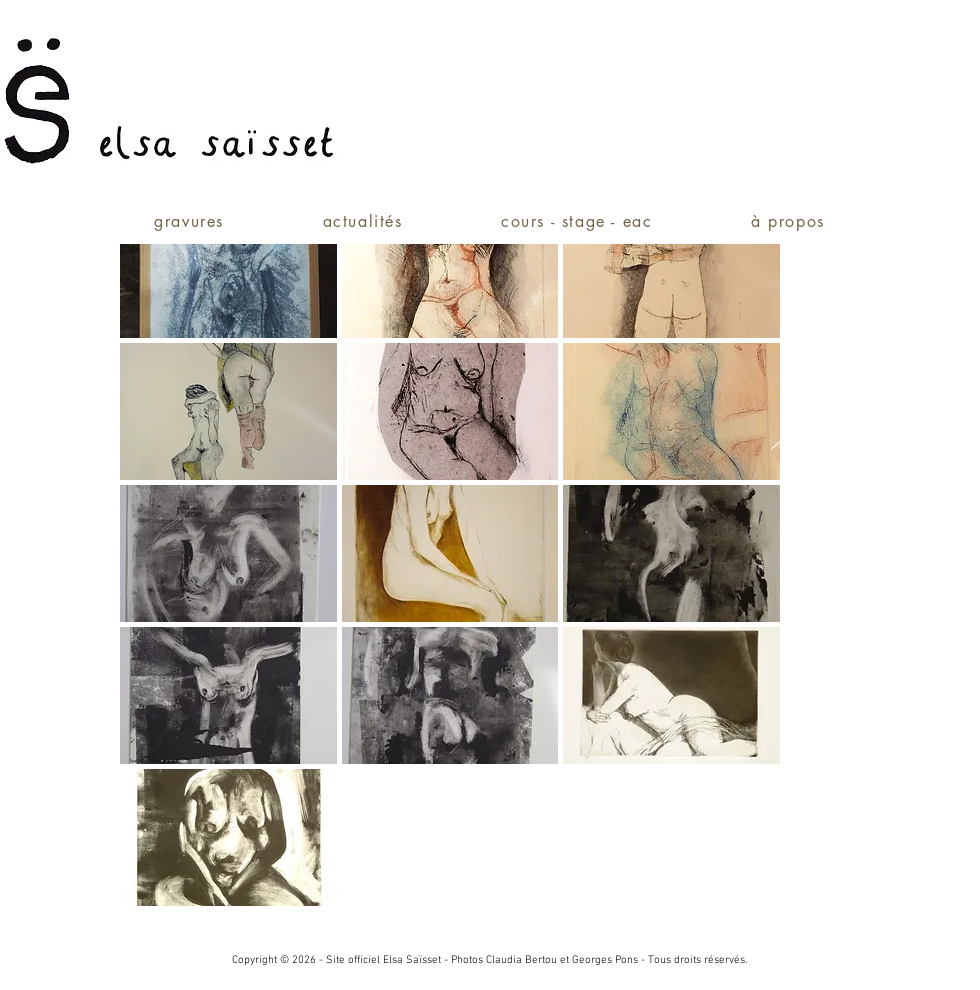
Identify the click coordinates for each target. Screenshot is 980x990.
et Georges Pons (599, 960)
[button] (228, 269)
